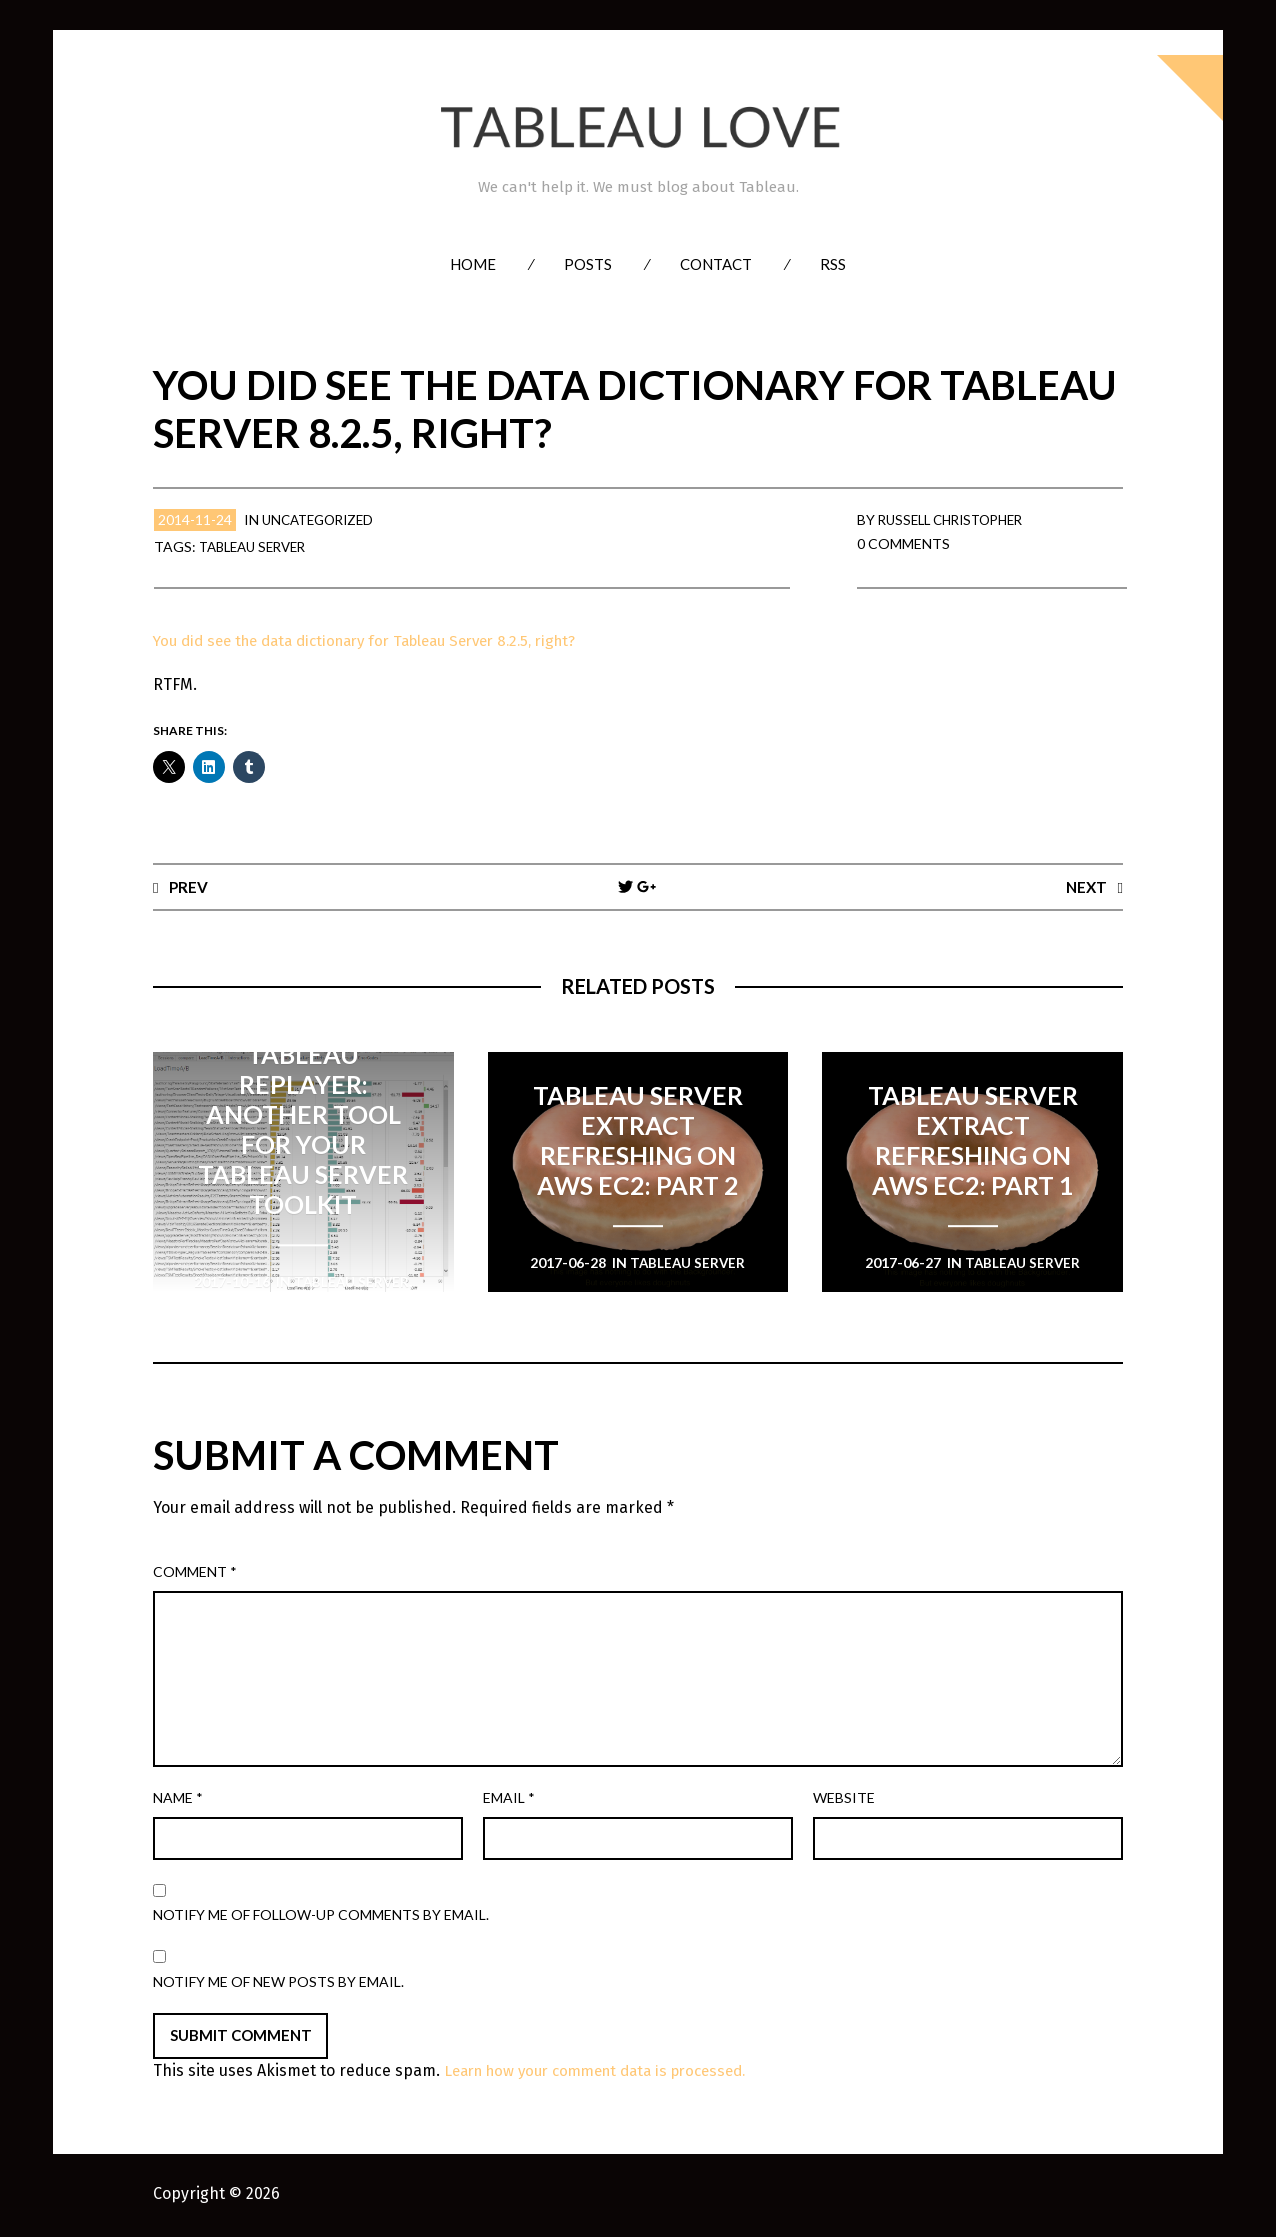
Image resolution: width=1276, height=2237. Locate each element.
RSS (833, 264)
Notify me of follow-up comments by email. (321, 1915)
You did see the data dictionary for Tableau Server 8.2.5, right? (382, 640)
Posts (588, 264)
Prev (189, 886)
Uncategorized (322, 519)
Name (178, 1798)
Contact (716, 264)
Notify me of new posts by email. (278, 1982)
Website (844, 1798)
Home (473, 264)
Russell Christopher (957, 519)
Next (1085, 886)
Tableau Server (258, 546)
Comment (195, 1572)
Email (509, 1798)
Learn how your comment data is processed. (608, 2072)
